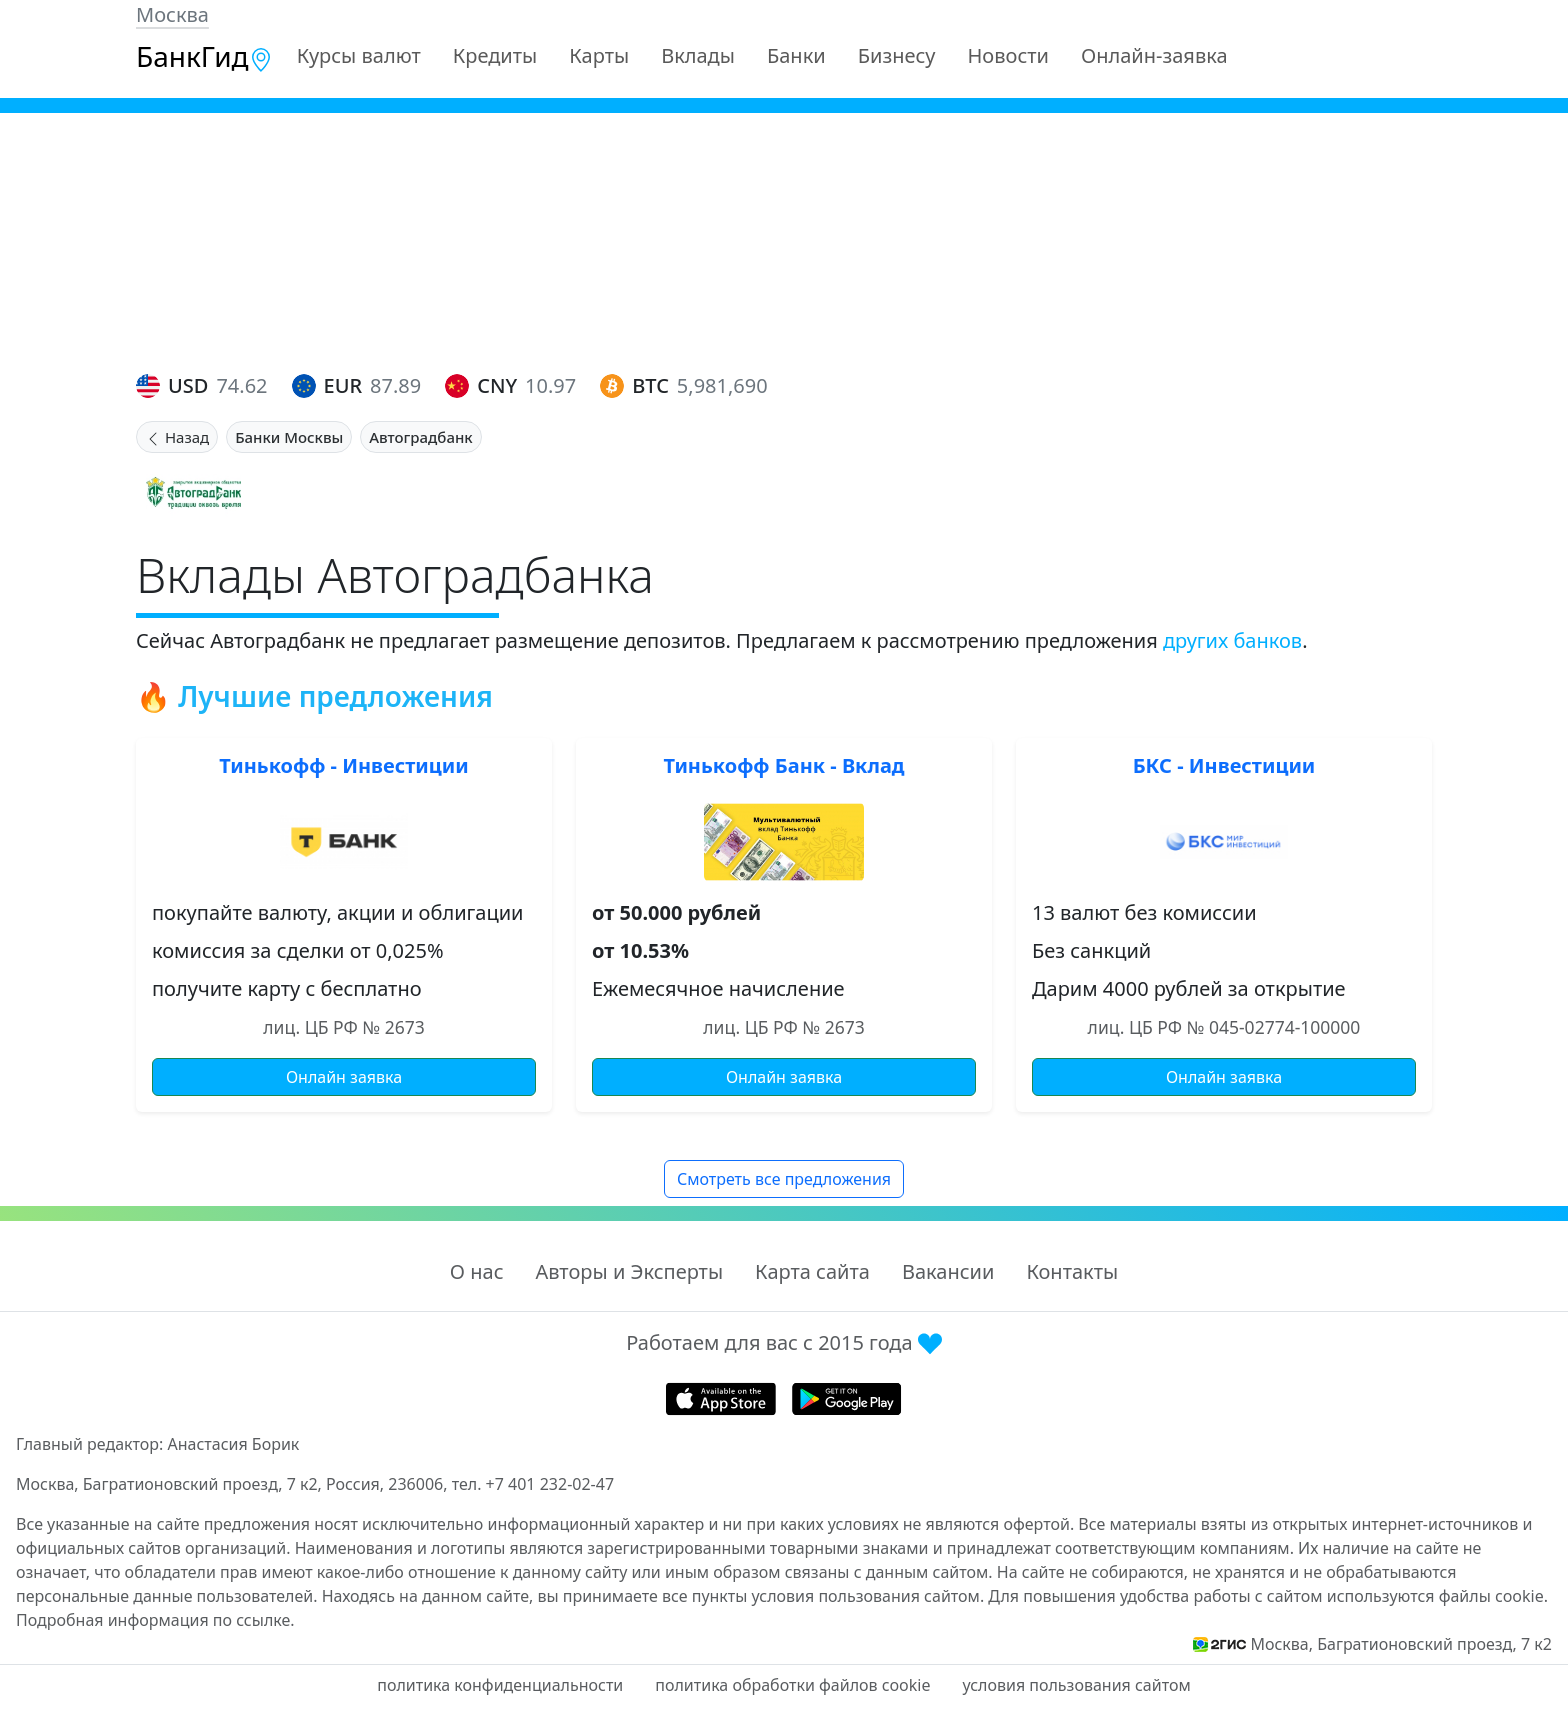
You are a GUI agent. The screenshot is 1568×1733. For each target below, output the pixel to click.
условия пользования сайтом (1076, 1685)
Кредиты (495, 55)
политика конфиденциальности (500, 1685)
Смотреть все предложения (784, 1179)
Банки (796, 55)
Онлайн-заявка (1154, 55)
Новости (1008, 55)
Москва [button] (172, 14)
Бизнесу (897, 55)
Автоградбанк (420, 437)
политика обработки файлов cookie (792, 1685)
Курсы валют (359, 55)
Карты (599, 55)
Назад (177, 437)
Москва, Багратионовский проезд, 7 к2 (1401, 1644)
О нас (477, 1271)
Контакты (1072, 1271)
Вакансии (948, 1271)
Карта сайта (812, 1271)
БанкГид (204, 56)
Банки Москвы (289, 437)
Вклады (698, 55)
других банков (1232, 640)
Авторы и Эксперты (630, 1271)
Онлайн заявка (344, 1077)
